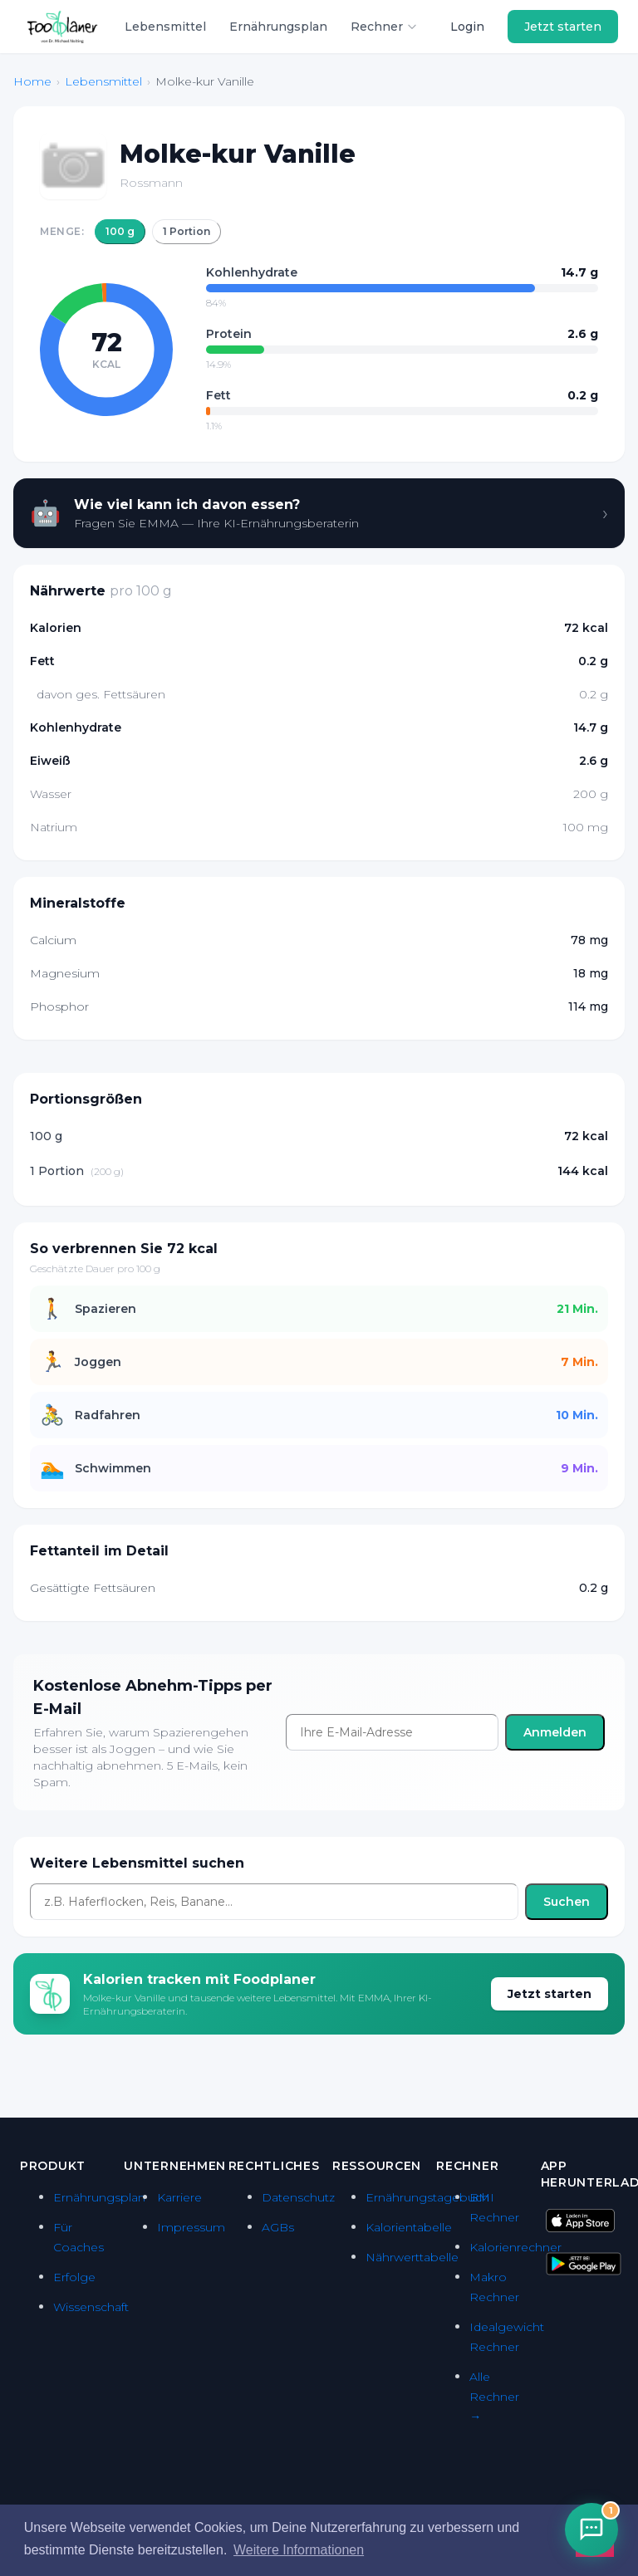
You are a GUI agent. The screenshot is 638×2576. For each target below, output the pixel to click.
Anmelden (554, 1732)
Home (32, 81)
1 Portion (186, 231)
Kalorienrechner (515, 2247)
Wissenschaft (91, 2306)
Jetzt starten (562, 26)
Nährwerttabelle (412, 2257)
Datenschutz (298, 2197)
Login (467, 26)
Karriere (179, 2197)
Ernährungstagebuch (427, 2197)
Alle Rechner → (494, 2396)
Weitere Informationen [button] (298, 2550)
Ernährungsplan (278, 26)
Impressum (191, 2227)
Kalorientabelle (409, 2227)
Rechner (384, 26)
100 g (120, 231)
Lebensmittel (165, 26)
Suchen (566, 1901)
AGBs (278, 2227)
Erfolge (74, 2277)
